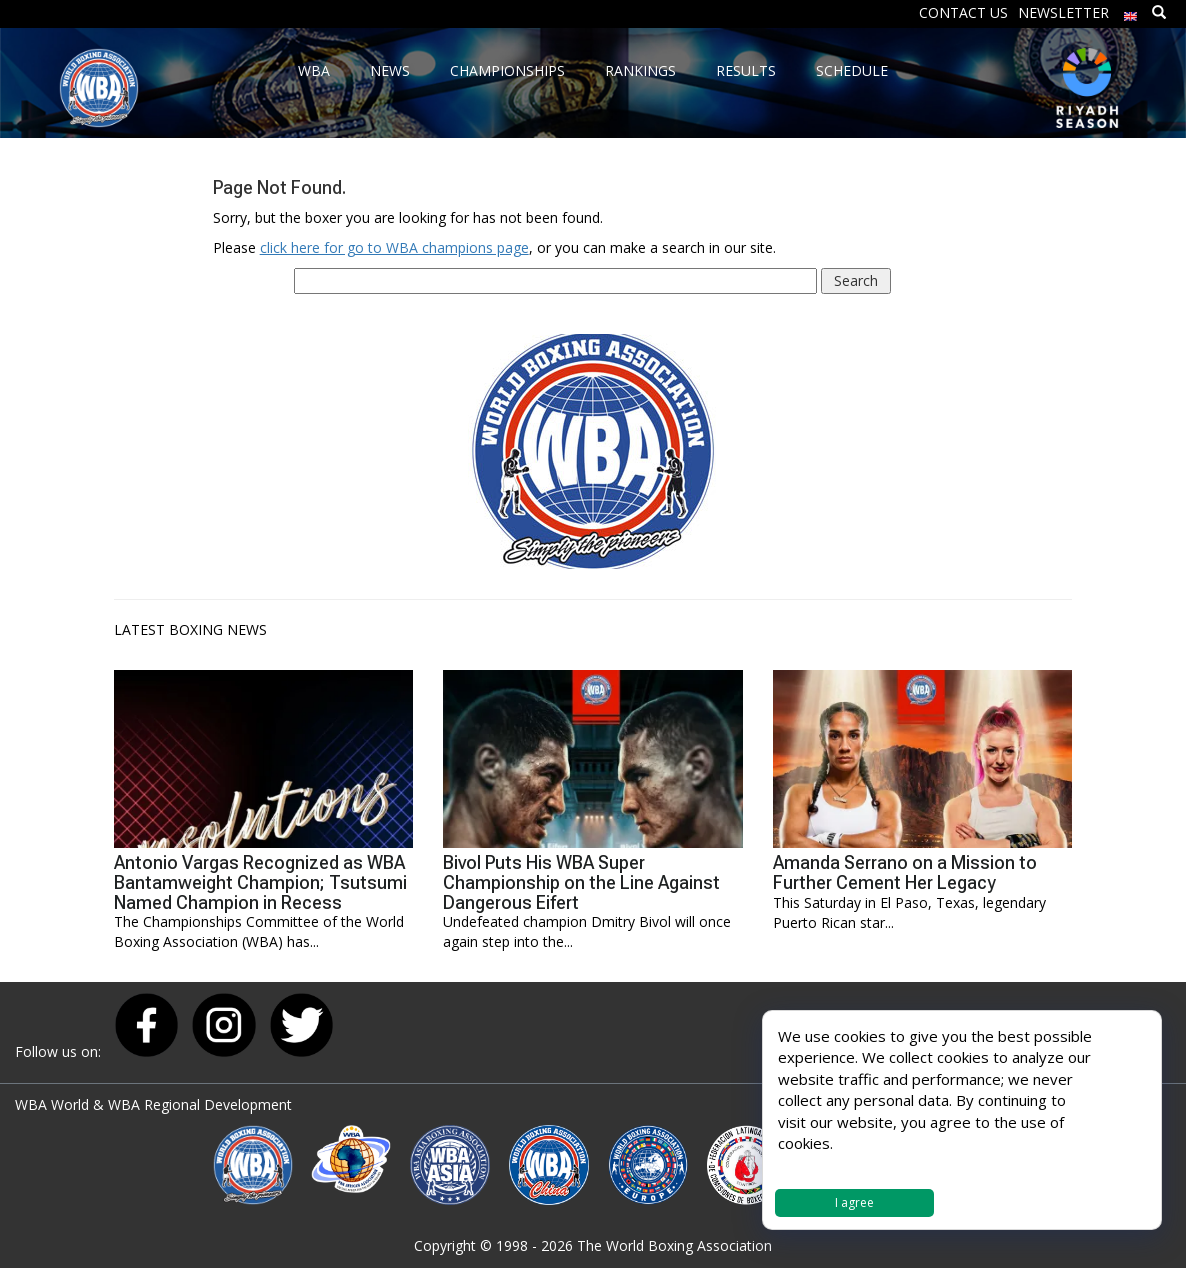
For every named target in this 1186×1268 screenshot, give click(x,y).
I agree (854, 1202)
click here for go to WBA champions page (394, 247)
